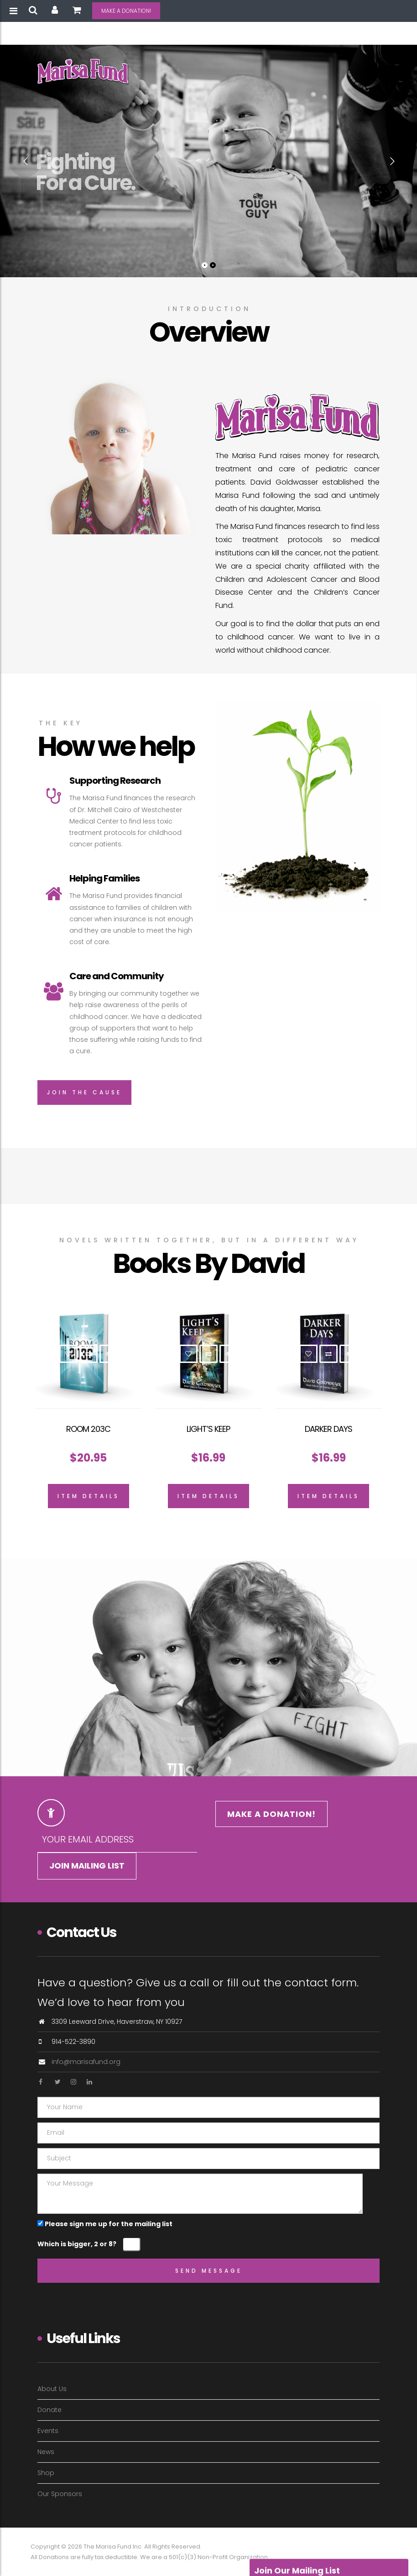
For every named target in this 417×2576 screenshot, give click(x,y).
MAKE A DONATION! (126, 11)
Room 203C (88, 1429)
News (45, 2451)
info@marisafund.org (86, 2061)
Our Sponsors (59, 2493)
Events (47, 2430)
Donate (49, 2409)
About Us (52, 2388)
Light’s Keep (208, 1429)
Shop (45, 2472)
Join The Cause (84, 1092)
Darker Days (328, 1429)
